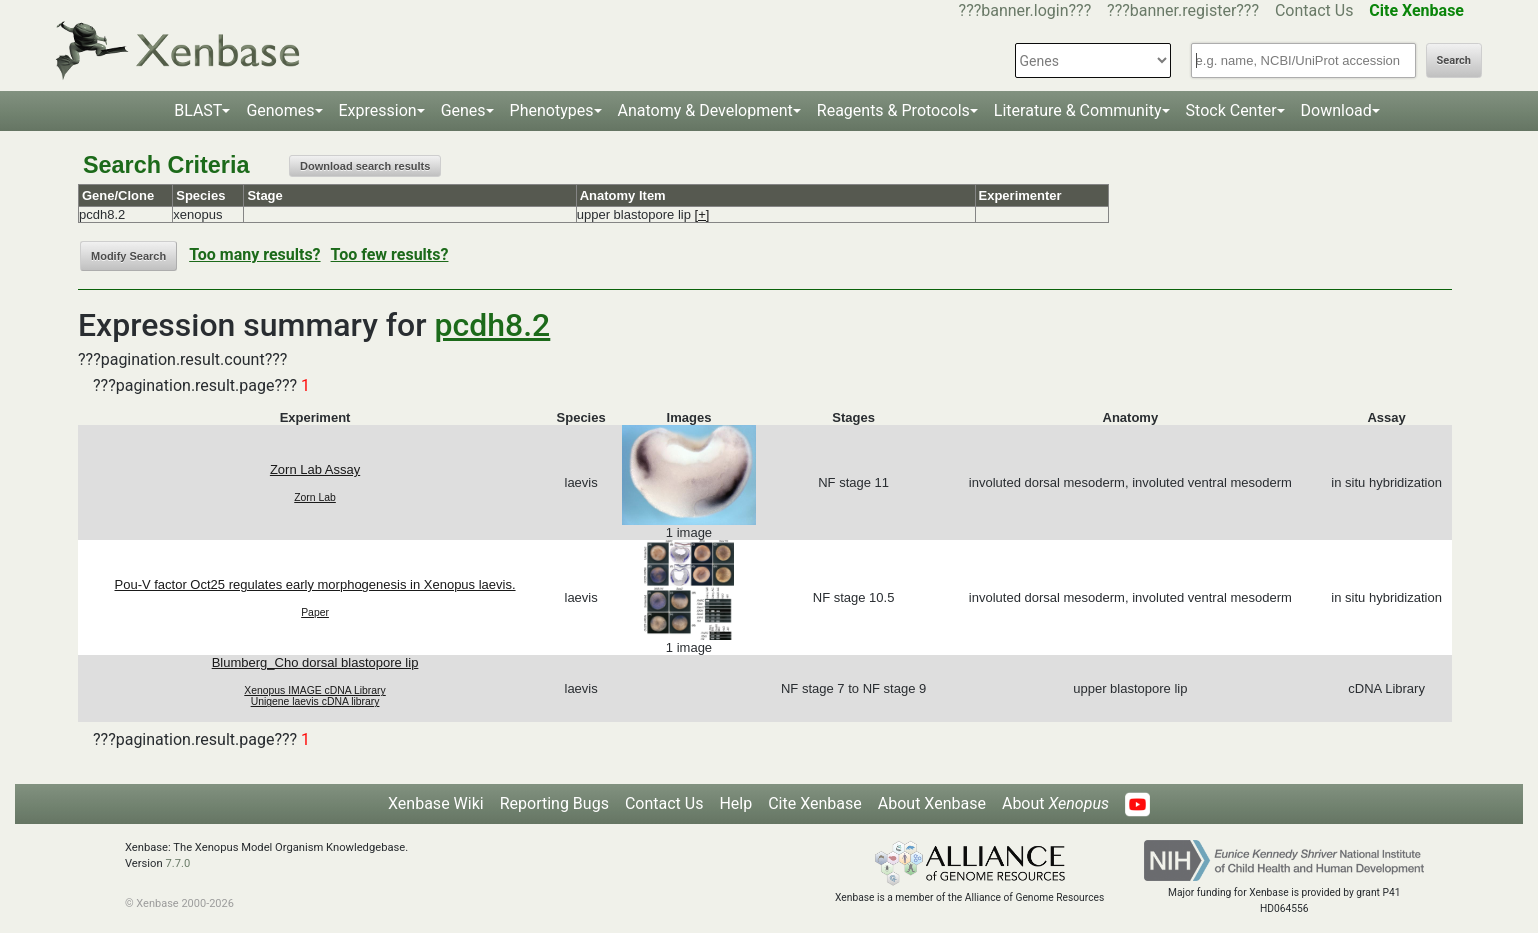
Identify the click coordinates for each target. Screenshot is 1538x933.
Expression (378, 110)
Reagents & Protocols (893, 110)
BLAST (198, 110)
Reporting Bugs (554, 803)
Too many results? (254, 254)
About (1055, 803)
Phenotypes (552, 110)
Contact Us (1314, 10)
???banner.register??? (1183, 10)
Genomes (280, 110)
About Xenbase (932, 803)
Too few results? (390, 254)
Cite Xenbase (815, 803)
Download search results (365, 166)
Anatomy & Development (705, 110)
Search (1454, 60)
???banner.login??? (1025, 10)
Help (735, 803)
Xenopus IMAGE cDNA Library (315, 690)
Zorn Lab (315, 497)
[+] (702, 214)
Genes (463, 110)
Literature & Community (1078, 110)
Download (1336, 110)
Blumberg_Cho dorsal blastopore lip (315, 662)
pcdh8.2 (493, 325)
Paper (315, 612)
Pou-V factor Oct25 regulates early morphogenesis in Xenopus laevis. (315, 584)
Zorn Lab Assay (315, 469)
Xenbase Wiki (436, 803)
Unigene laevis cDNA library (315, 701)
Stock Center (1231, 110)
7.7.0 (177, 863)
